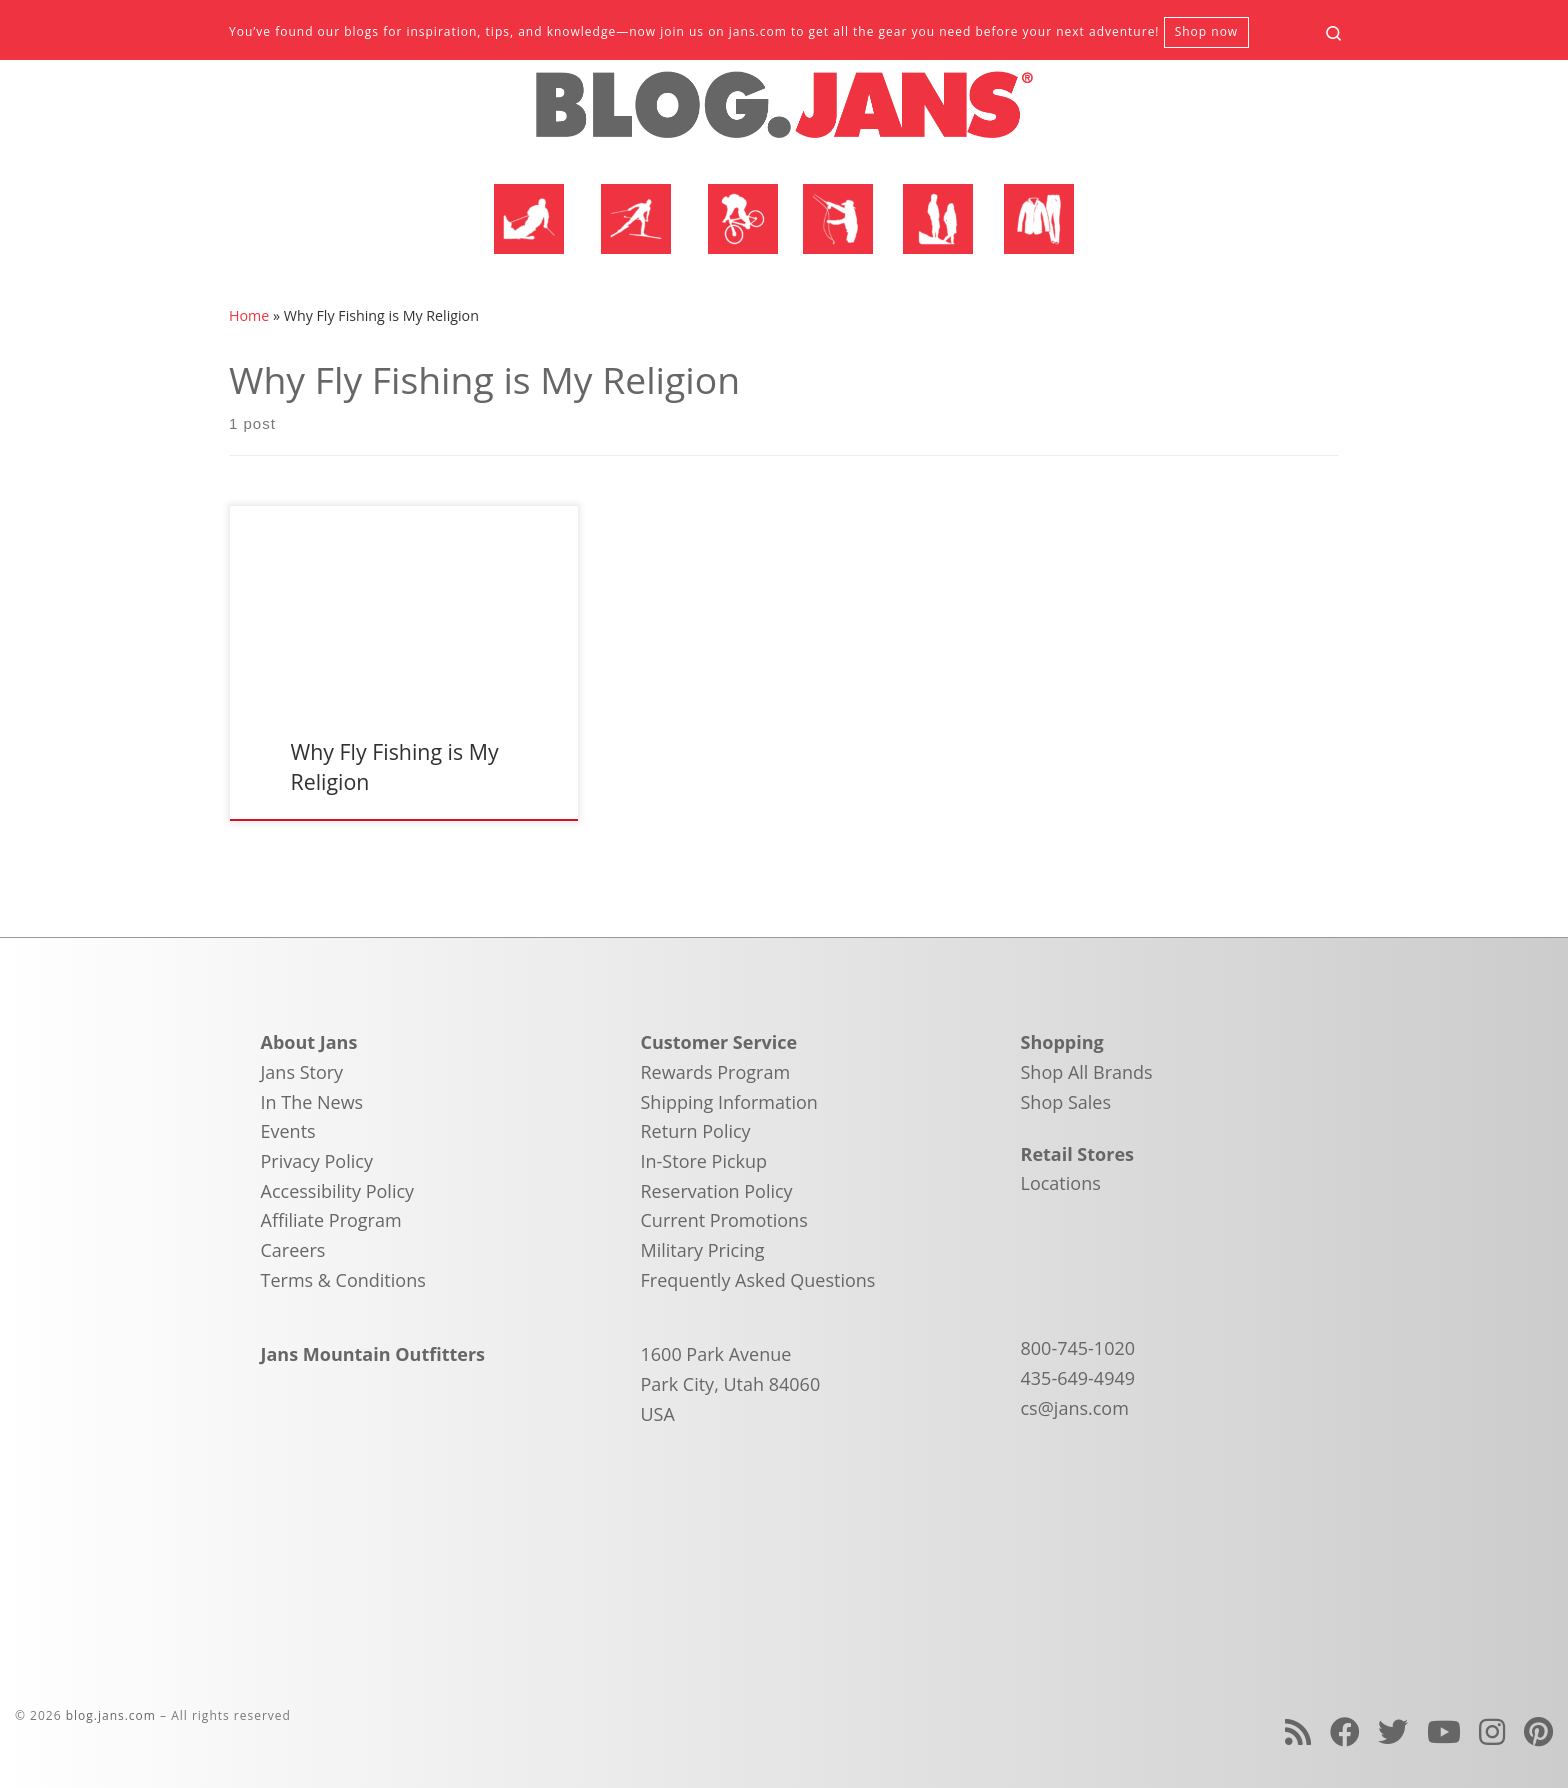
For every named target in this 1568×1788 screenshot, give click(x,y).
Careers (293, 1250)
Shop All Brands (1087, 1072)
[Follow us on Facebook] (1345, 1731)
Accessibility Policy (338, 1191)
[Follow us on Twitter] (1393, 1731)
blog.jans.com (111, 1715)
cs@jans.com (1075, 1408)
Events (288, 1131)
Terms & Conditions (343, 1280)
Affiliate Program (331, 1220)
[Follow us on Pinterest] (1538, 1731)
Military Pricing (703, 1250)
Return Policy (696, 1131)
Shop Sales (1066, 1102)
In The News (312, 1102)
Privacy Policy (317, 1161)
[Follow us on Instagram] (1492, 1731)
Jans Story (302, 1072)
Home (249, 315)
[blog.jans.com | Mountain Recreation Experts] (784, 113)
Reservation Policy (717, 1191)
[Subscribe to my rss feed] (1298, 1731)
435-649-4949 (1078, 1378)
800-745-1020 (1078, 1348)
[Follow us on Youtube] (1444, 1731)
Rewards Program (716, 1072)
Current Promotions (724, 1220)
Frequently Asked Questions (758, 1280)
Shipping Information (729, 1102)
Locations (1061, 1183)
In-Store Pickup (704, 1161)
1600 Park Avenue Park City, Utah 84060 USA (731, 1383)
